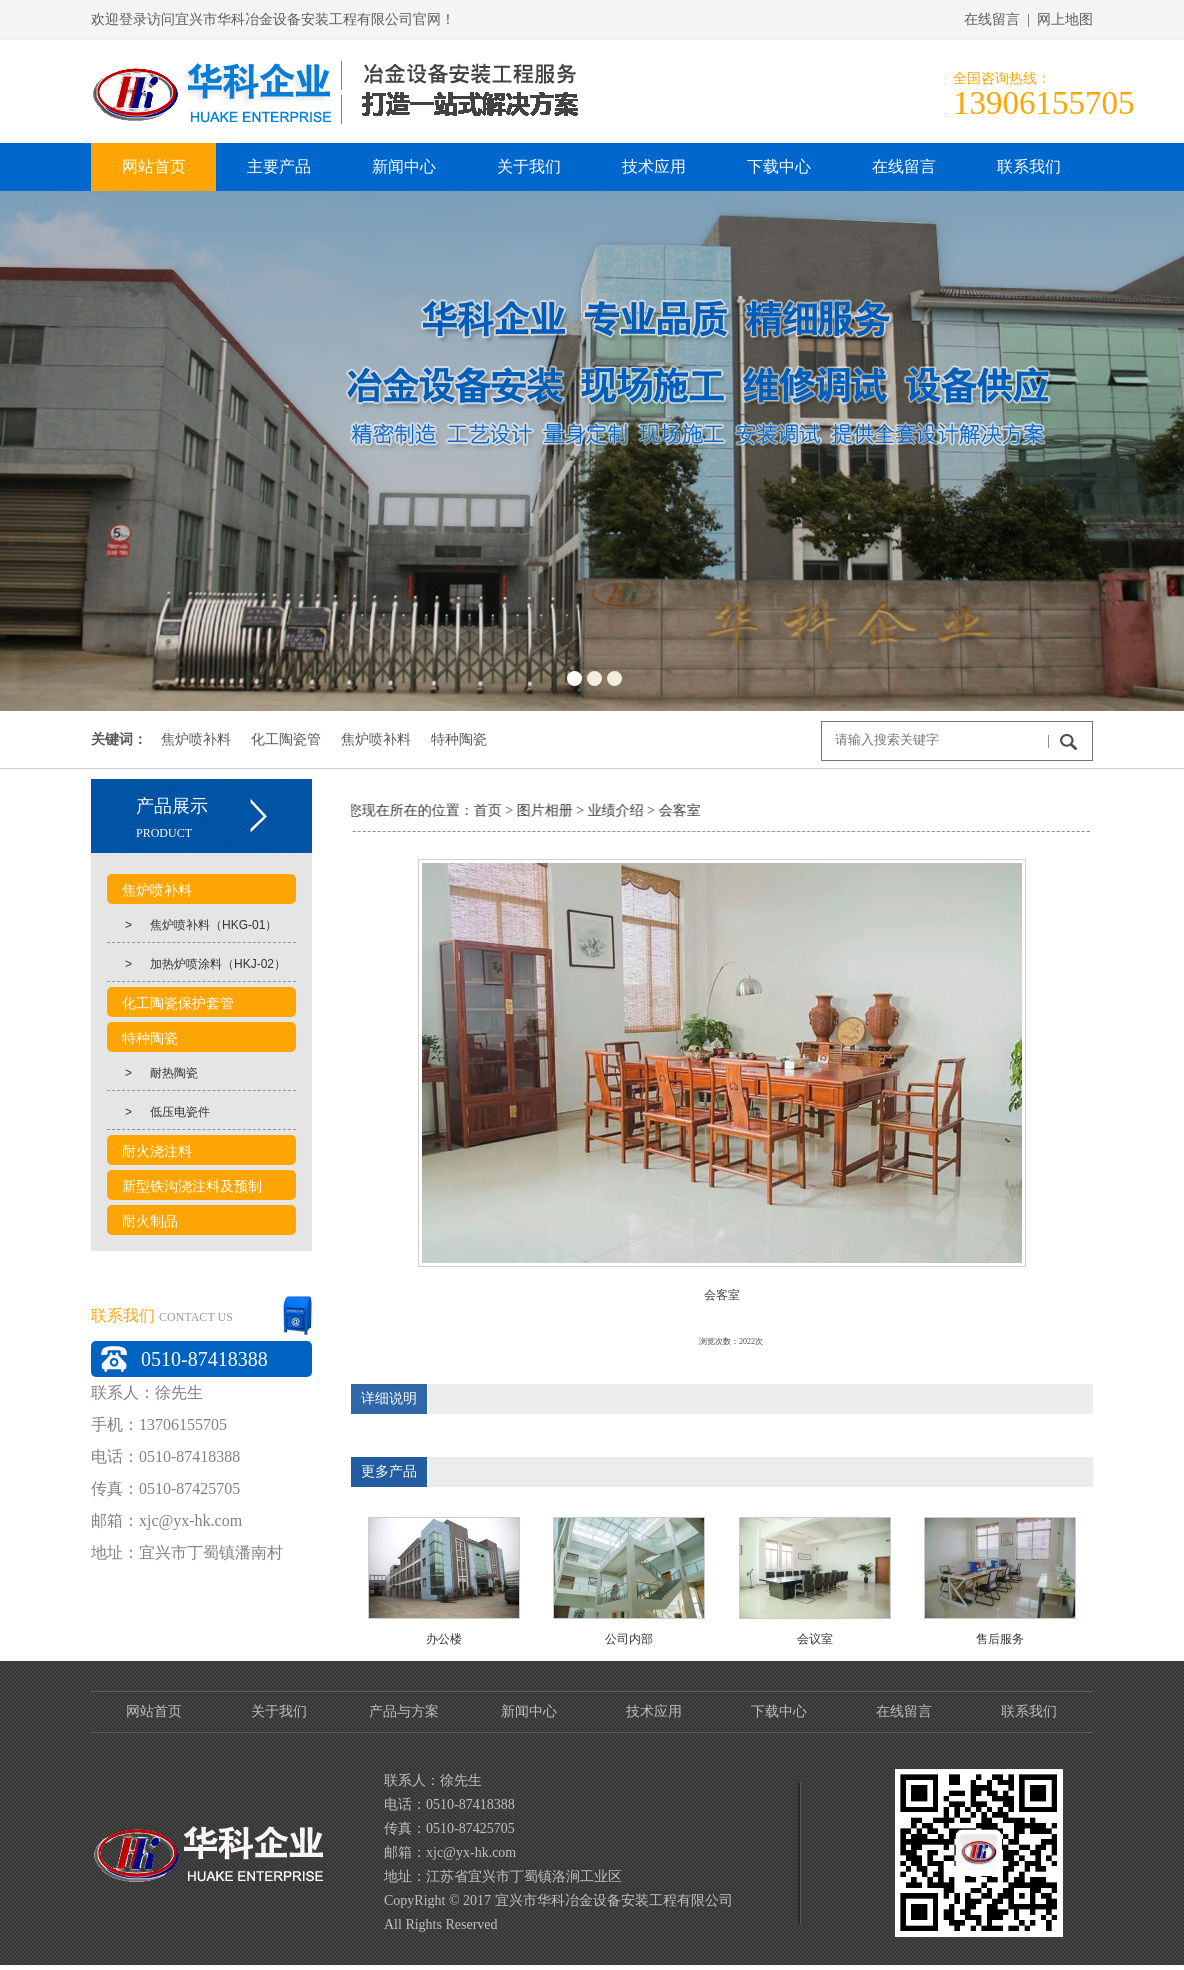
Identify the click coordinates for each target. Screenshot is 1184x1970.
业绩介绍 (589, 810)
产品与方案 (404, 1711)
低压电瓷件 (158, 1112)
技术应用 (654, 1711)
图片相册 (518, 810)
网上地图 (1065, 19)
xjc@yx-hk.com (190, 1520)
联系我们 (1029, 1711)
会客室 (653, 810)
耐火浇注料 (157, 1151)
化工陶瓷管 (286, 739)
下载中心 (779, 1711)
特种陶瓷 (459, 739)
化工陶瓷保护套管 (178, 1003)
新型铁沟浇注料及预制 (192, 1186)
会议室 (815, 1639)
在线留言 (904, 1711)
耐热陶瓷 (152, 1073)
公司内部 (629, 1639)
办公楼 (444, 1639)
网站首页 (154, 1711)
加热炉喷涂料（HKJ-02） (196, 964)
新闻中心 (529, 1711)
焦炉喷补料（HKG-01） (192, 925)
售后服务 (1000, 1639)
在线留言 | (1000, 19)
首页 (461, 810)
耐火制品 (150, 1221)
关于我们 (279, 1711)
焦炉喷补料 (196, 739)
